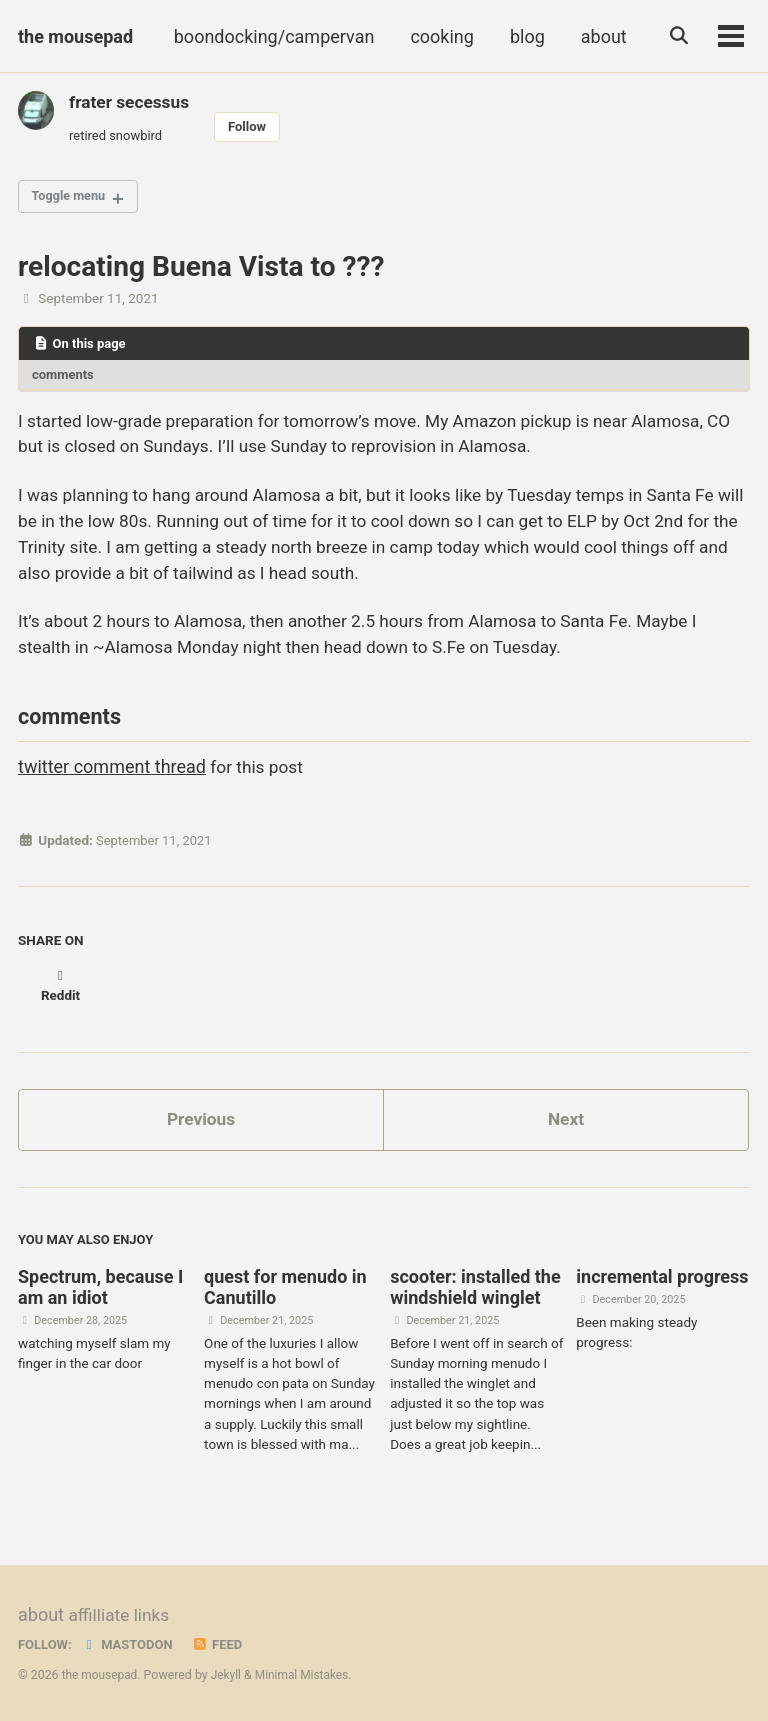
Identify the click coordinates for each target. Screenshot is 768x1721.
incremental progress (662, 1281)
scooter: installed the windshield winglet (475, 1292)
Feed (223, 1645)
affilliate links (120, 1616)
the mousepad (75, 36)
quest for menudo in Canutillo (285, 1292)
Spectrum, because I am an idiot (100, 1292)
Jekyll (230, 1676)
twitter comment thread (112, 786)
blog (523, 36)
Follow (254, 127)
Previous (201, 1121)
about (600, 36)
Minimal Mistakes (307, 1676)
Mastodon (130, 1645)
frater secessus (131, 101)
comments (65, 380)
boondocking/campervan (270, 36)
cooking (438, 36)
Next (566, 1121)
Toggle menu (72, 200)
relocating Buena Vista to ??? (201, 270)
